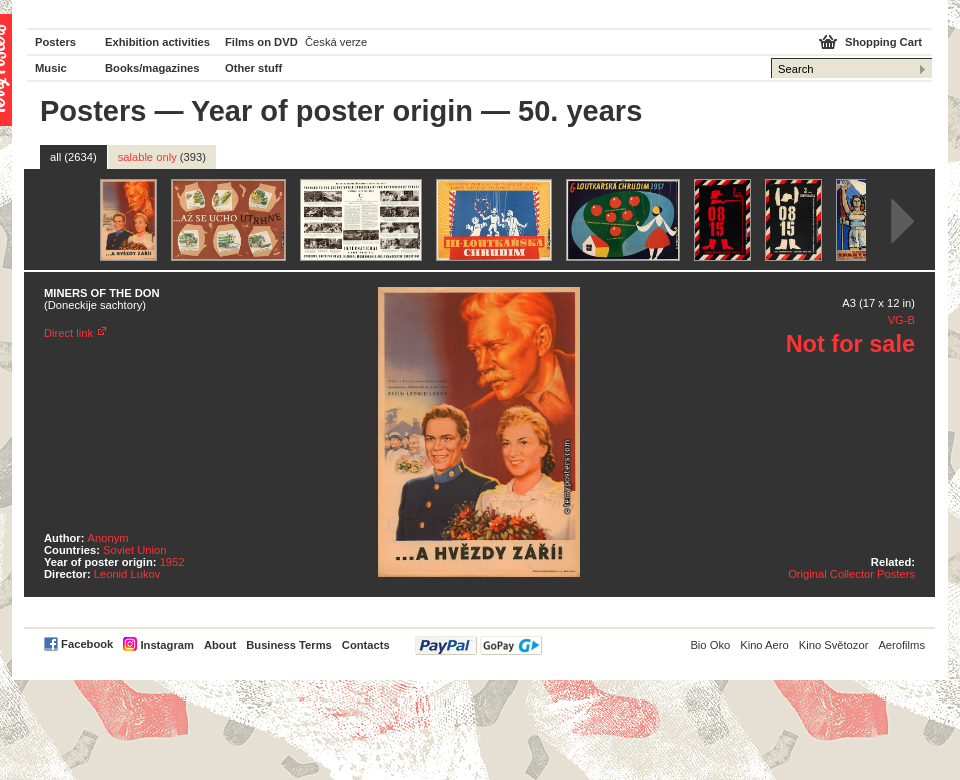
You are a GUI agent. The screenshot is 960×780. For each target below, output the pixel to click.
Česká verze (336, 42)
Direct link (68, 333)
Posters (55, 42)
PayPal (478, 645)
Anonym (108, 538)
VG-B (901, 320)
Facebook (87, 644)
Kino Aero (764, 645)
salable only (162, 157)
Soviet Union (134, 550)
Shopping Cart (883, 42)
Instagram (166, 645)
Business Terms (289, 645)
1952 (172, 562)
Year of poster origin (332, 111)
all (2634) (73, 157)
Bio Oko (710, 645)
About (220, 645)
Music (51, 68)
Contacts (366, 645)
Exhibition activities (157, 42)
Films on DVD (261, 42)
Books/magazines (152, 68)
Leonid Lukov (127, 574)
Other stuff (253, 68)
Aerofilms (901, 645)
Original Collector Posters (851, 574)
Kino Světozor (834, 645)
